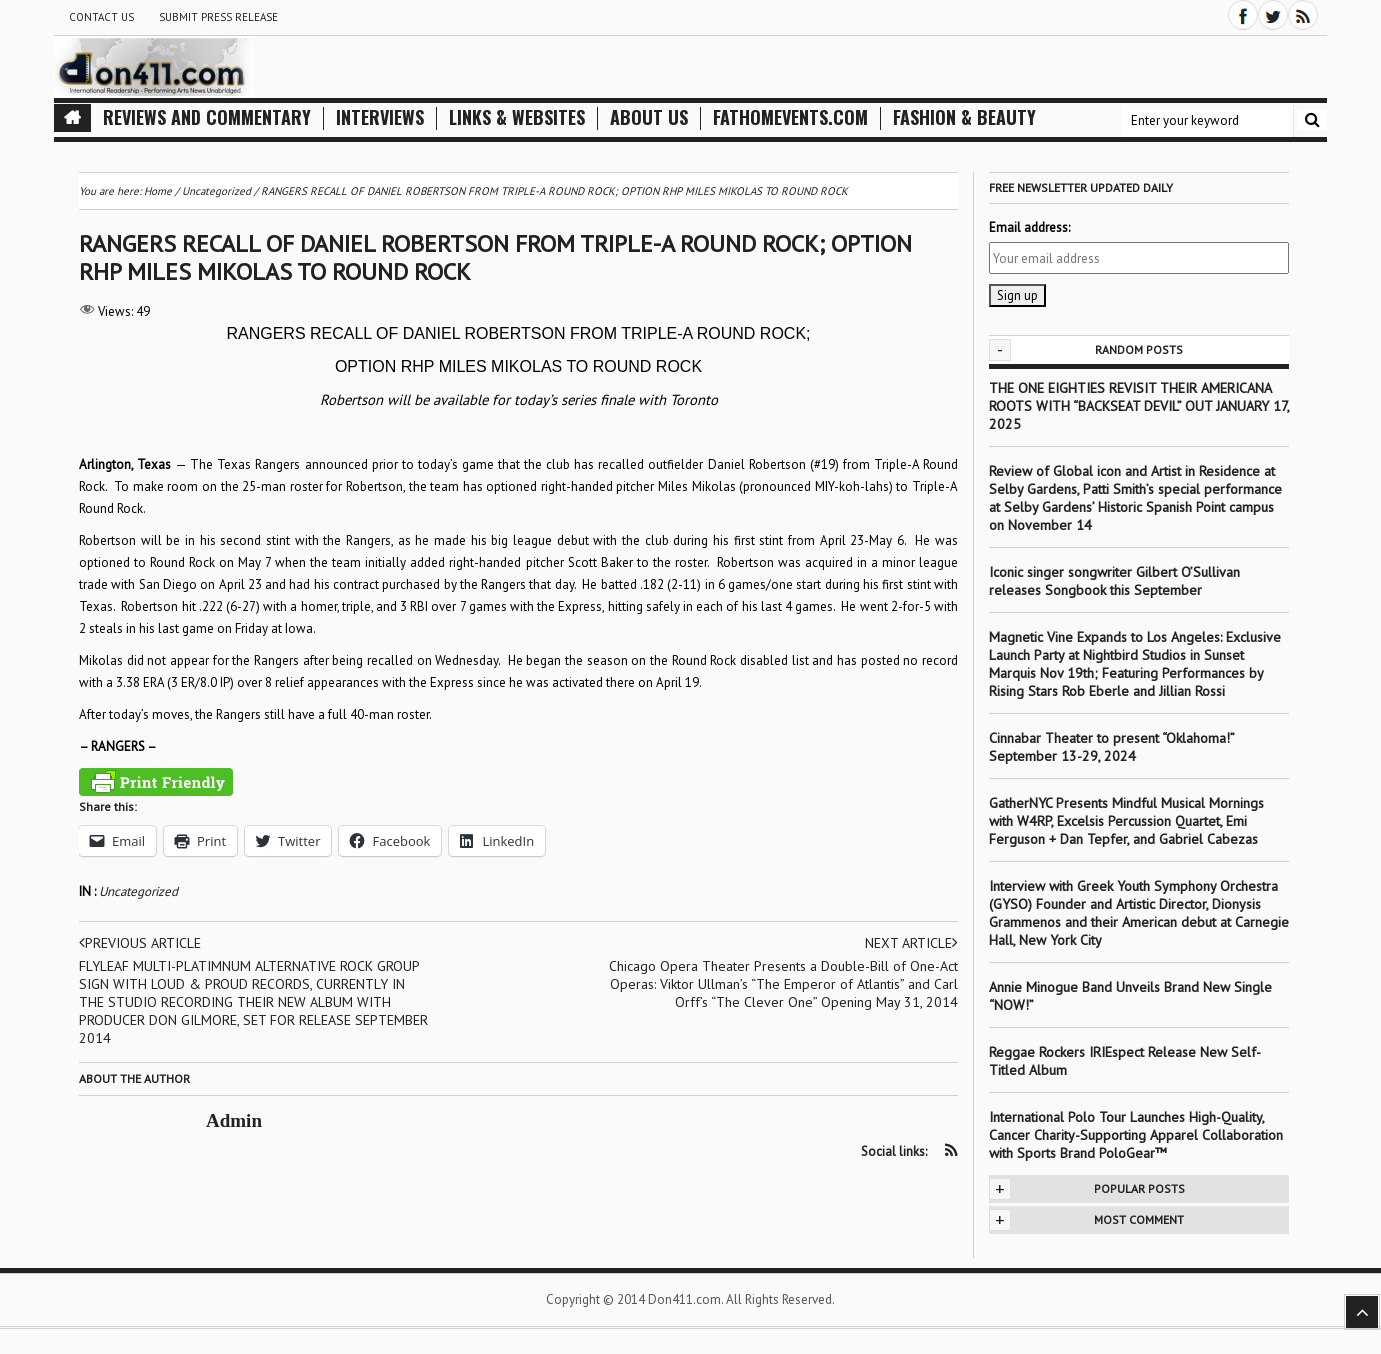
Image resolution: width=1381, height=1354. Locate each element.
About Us (649, 117)
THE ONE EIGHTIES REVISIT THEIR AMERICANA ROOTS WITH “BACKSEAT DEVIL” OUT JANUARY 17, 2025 (1139, 406)
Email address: (1029, 227)
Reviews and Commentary (207, 117)
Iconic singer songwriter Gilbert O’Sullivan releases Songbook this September (1114, 581)
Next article (911, 943)
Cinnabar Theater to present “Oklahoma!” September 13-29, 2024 (1111, 747)
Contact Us (101, 17)
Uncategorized (138, 891)
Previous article (140, 943)
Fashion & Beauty (964, 117)
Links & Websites (517, 117)
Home (158, 191)
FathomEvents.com (790, 117)
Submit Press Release (218, 17)
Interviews (380, 117)
